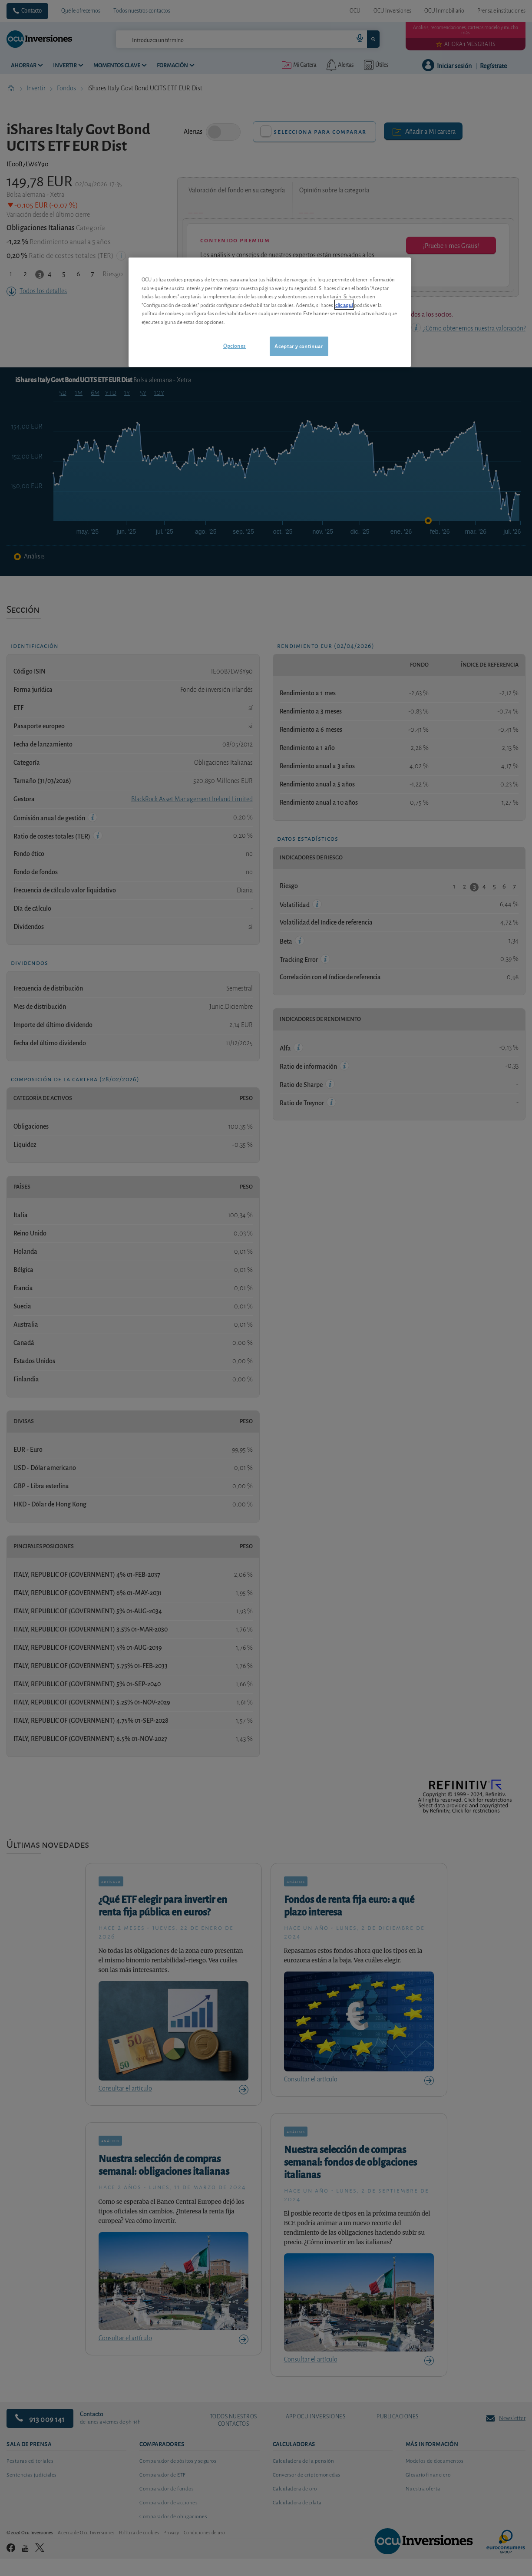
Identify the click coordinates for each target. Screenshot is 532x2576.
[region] (270, 312)
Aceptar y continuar (298, 346)
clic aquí (344, 305)
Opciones (234, 345)
